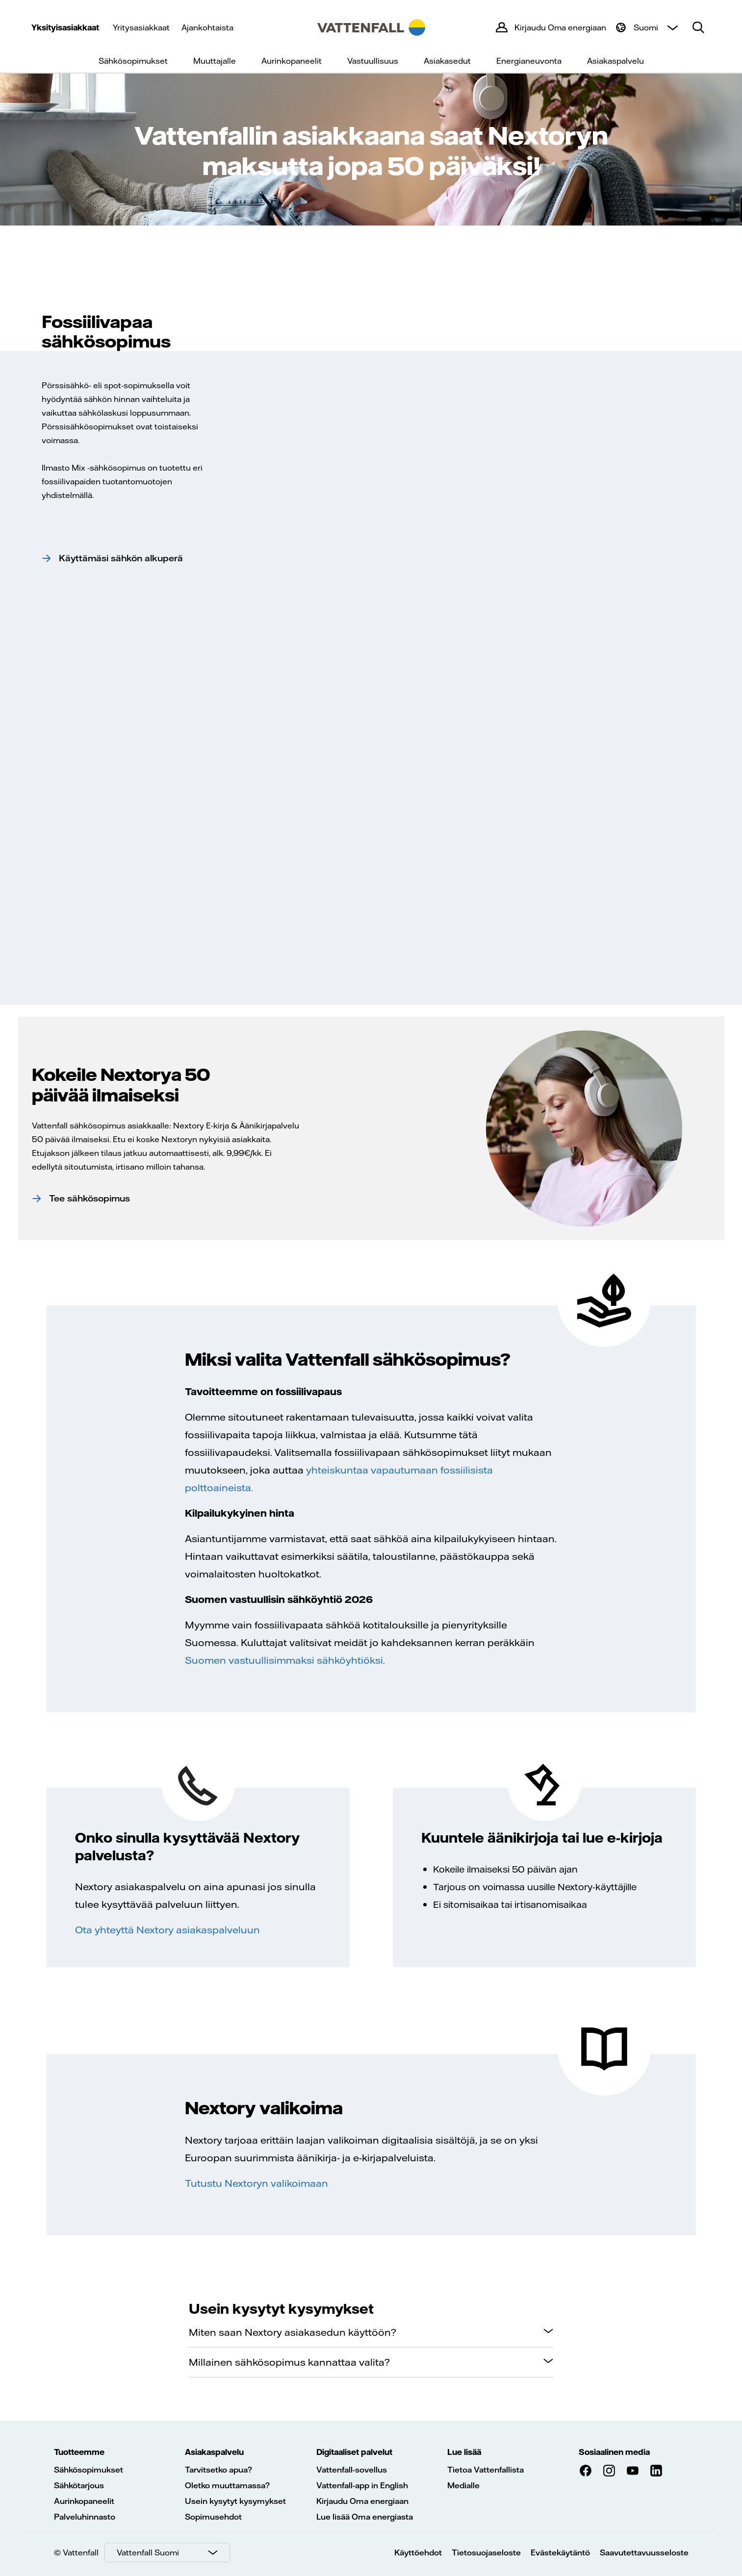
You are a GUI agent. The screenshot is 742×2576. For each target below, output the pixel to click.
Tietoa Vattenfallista (485, 2470)
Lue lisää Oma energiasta (364, 2517)
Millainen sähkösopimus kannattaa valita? (289, 2362)
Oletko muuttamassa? (227, 2485)
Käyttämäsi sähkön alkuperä (121, 558)
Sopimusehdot (213, 2517)
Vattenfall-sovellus (351, 2470)
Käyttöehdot (418, 2552)
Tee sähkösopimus (89, 1198)
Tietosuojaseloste (486, 2552)
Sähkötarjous (79, 2485)
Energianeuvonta (529, 61)
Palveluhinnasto (84, 2517)
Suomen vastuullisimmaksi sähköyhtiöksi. (285, 1660)
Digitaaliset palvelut (354, 2452)
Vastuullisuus (372, 61)
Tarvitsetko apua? (218, 2470)
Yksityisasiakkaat (65, 27)
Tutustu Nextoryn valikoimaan (256, 2183)
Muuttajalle (214, 61)
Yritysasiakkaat (141, 27)
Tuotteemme (79, 2452)
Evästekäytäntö (560, 2552)
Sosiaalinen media (614, 2452)
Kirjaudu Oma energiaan (362, 2501)
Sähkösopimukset (133, 61)
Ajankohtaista (207, 27)
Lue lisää (464, 2452)
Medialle (463, 2485)
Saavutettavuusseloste (644, 2552)
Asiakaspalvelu (615, 61)
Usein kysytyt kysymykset (235, 2501)
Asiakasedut (447, 61)
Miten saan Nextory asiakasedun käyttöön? (292, 2332)
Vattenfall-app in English (362, 2485)
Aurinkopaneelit (291, 61)
